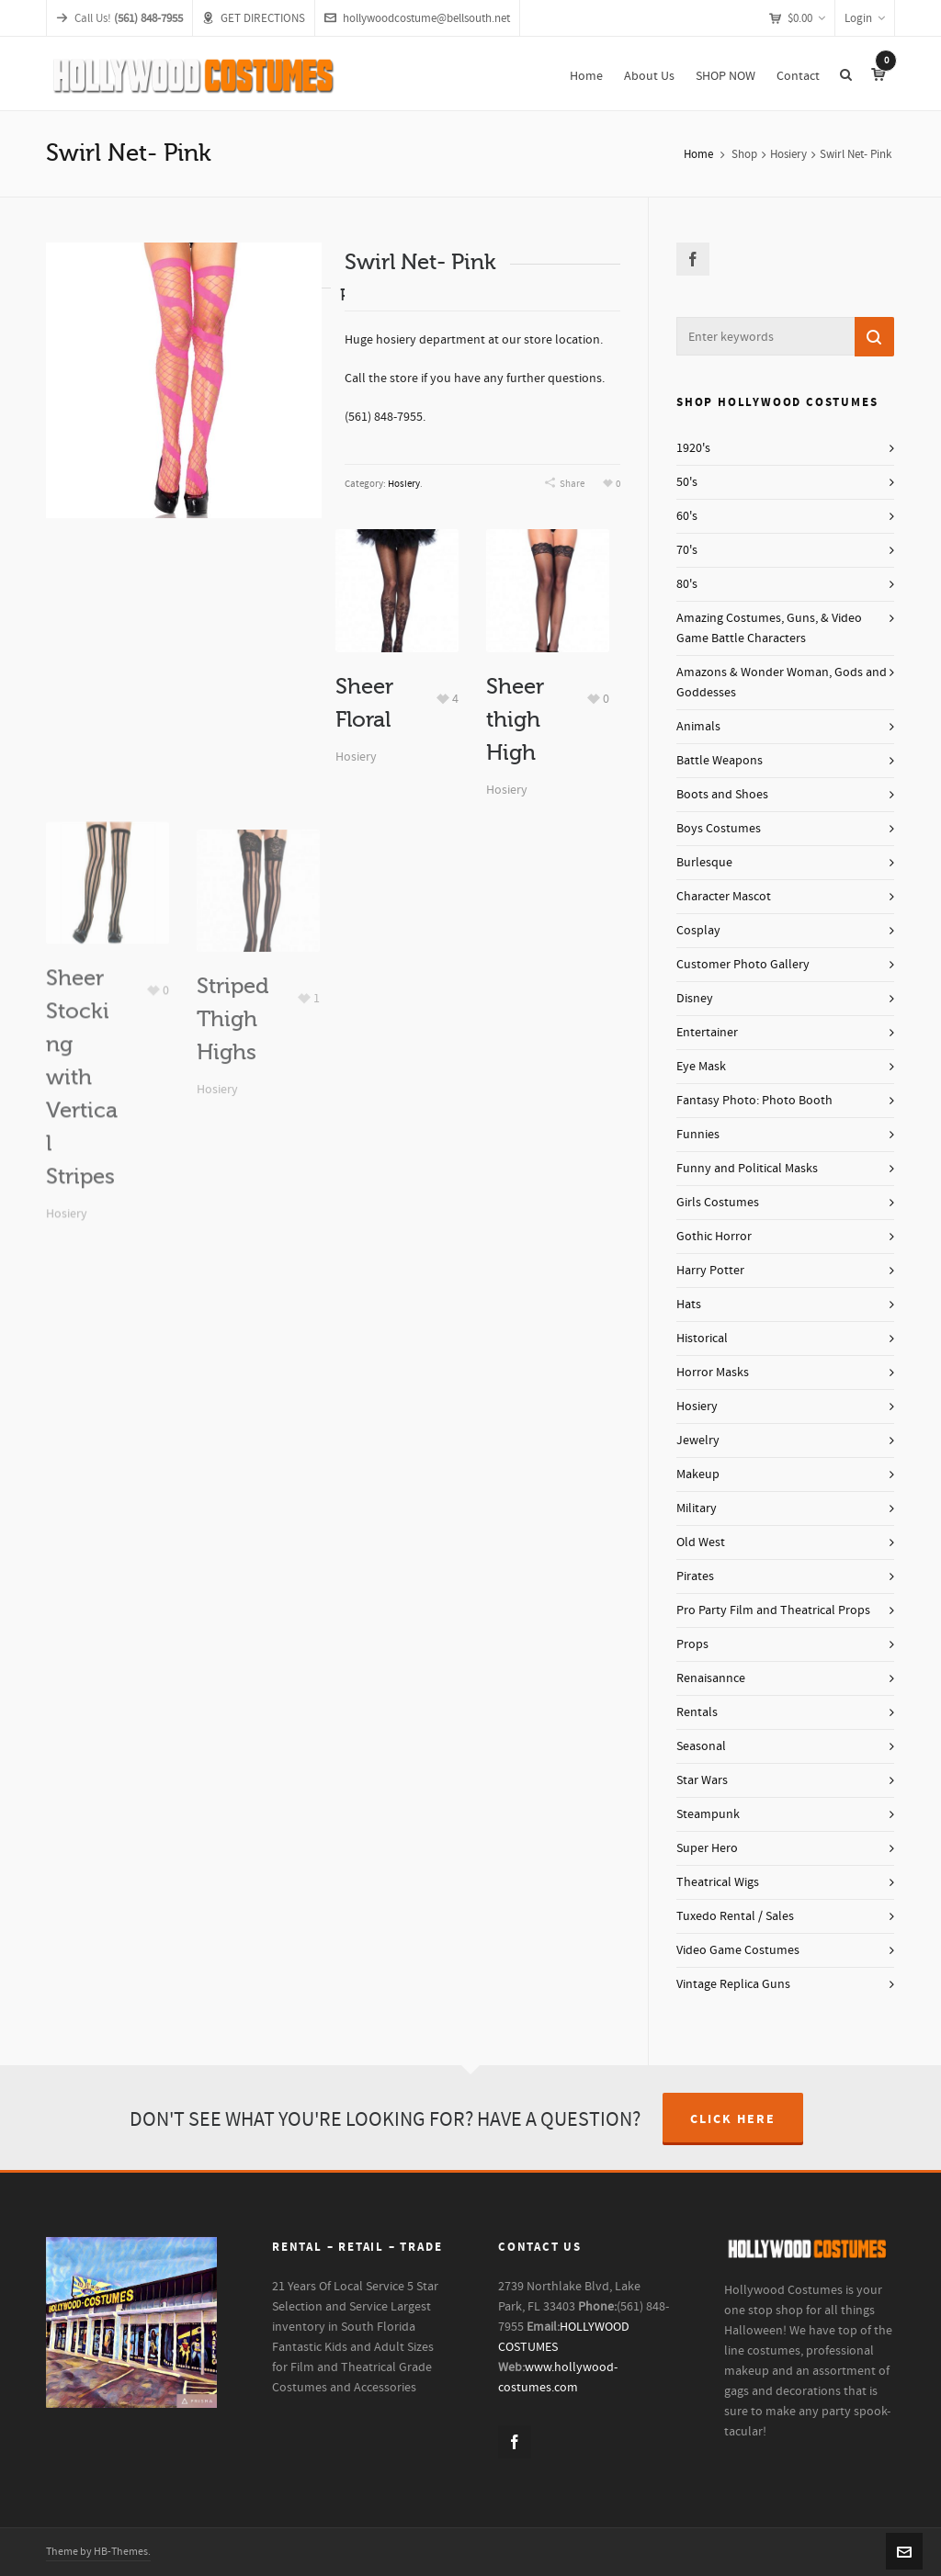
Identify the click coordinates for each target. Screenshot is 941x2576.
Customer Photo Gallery (743, 964)
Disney (694, 998)
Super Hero (707, 1848)
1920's (693, 448)
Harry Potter (710, 1270)
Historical (702, 1338)
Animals (698, 726)
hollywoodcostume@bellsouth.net (417, 18)
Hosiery (788, 154)
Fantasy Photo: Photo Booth (754, 1100)
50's (686, 482)
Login (865, 18)
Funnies (698, 1134)
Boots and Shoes (722, 794)
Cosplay (698, 930)
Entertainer (707, 1032)
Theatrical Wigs (717, 1882)
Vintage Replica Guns (733, 1984)
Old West (700, 1542)
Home (698, 154)
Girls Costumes (717, 1202)
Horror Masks (712, 1372)
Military (696, 1508)
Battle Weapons (719, 760)
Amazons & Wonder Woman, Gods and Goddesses (781, 682)
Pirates (695, 1576)
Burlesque (704, 862)
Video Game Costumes (737, 1950)
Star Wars (702, 1780)
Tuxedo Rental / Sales (735, 1916)
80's (686, 584)
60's (686, 516)
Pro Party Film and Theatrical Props (773, 1610)
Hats (688, 1304)
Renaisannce (710, 1678)
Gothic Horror (714, 1236)
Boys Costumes (718, 828)
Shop (744, 154)
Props (692, 1644)
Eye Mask (701, 1066)
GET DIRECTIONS (253, 18)
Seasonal (701, 1746)
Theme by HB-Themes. (98, 2552)
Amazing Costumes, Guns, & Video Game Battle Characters (769, 628)
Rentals (697, 1712)
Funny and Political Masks (747, 1168)
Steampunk (708, 1814)
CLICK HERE (733, 2119)
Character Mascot (723, 896)
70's (686, 550)
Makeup (698, 1474)
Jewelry (698, 1440)
